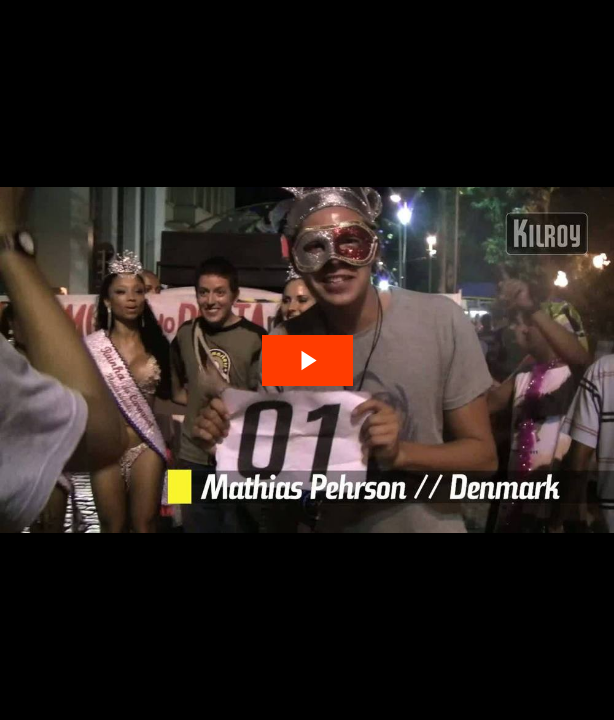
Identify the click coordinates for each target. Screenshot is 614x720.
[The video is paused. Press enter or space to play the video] (307, 360)
